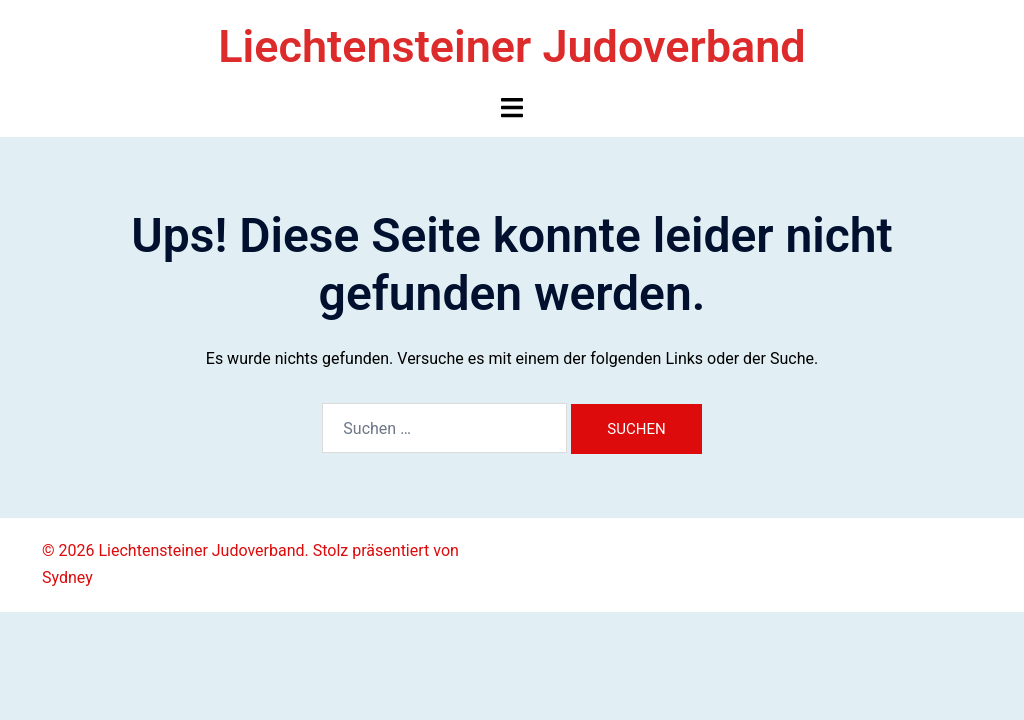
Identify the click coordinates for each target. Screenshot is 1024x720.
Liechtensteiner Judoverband (511, 46)
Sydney (67, 577)
